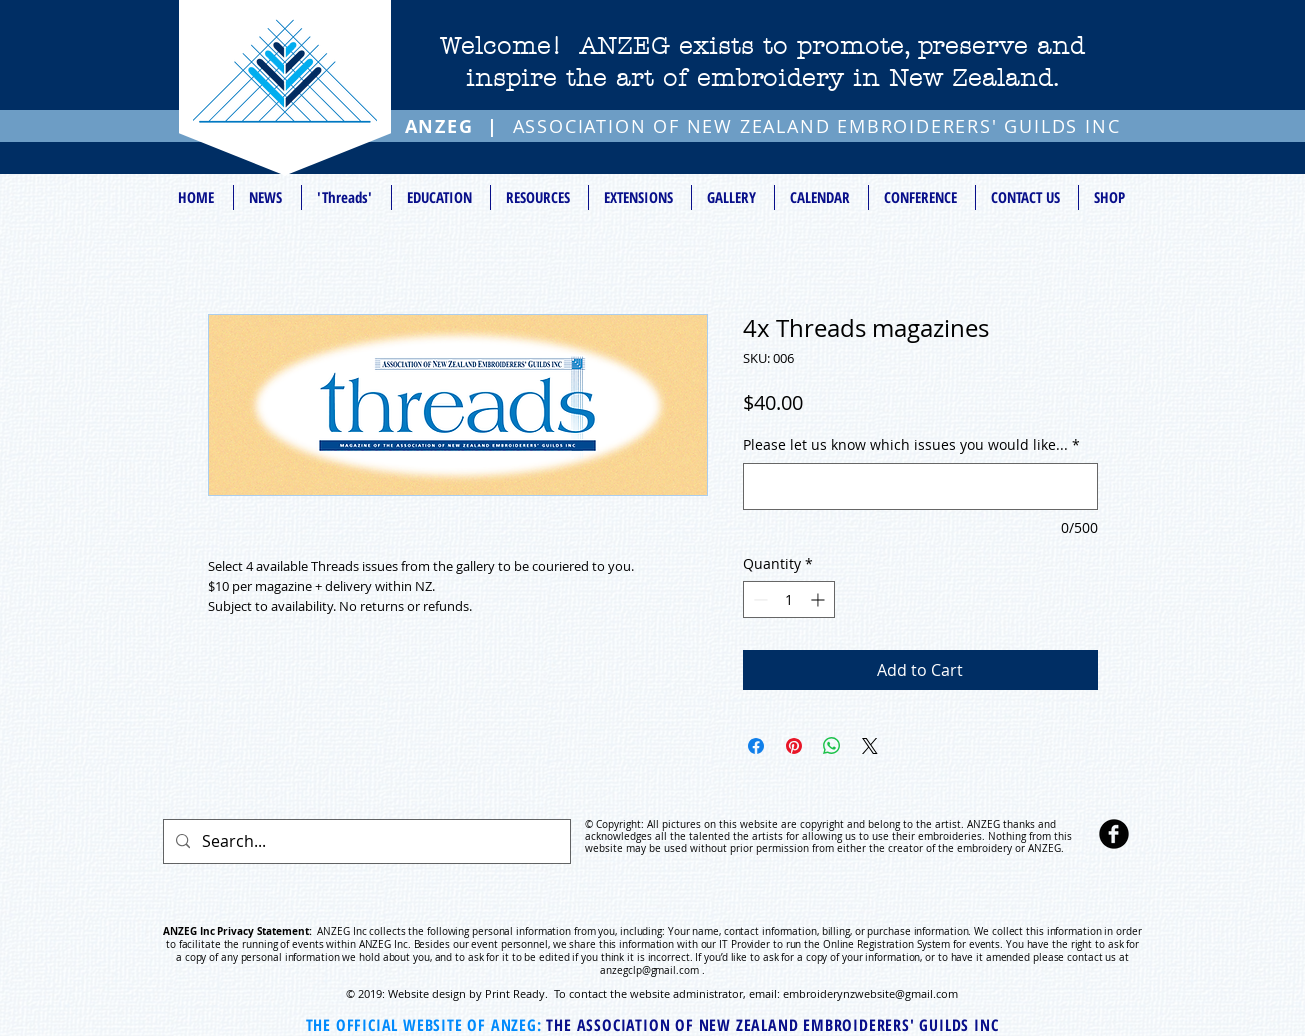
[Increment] (819, 599)
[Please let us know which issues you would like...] (920, 486)
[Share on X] (870, 746)
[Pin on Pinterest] (794, 746)
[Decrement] (758, 599)
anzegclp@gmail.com (649, 970)
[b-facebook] (1114, 834)
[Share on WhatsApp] (832, 746)
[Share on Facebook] (756, 746)
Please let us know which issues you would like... (911, 444)
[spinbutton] (789, 599)
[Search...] (365, 841)
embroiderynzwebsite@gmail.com (870, 993)
